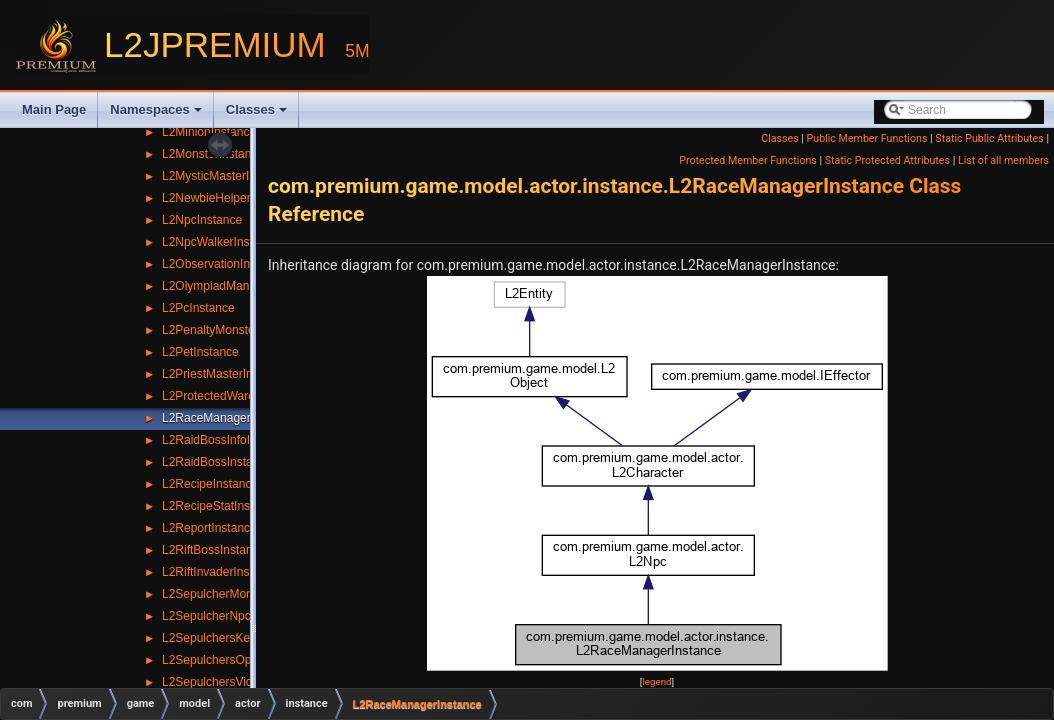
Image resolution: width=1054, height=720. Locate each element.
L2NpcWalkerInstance (220, 242)
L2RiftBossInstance (213, 550)
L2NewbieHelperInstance (229, 198)
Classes (256, 109)
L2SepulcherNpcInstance (229, 616)
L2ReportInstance (209, 528)
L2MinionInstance (209, 132)
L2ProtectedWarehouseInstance (247, 396)
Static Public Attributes (989, 138)
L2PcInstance (198, 308)
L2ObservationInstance (223, 264)
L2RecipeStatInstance (220, 506)
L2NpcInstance (202, 220)
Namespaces (156, 109)
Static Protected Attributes (887, 160)
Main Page (54, 109)
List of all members (1003, 160)
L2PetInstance (200, 352)
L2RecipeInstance (210, 484)
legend (656, 681)
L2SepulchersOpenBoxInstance (246, 660)
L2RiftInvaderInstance (220, 572)
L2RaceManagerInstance (229, 418)
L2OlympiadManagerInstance (240, 286)
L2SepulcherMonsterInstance (240, 594)
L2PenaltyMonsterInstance (233, 330)
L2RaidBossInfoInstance (227, 440)
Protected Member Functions (748, 160)
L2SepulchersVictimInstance (237, 682)
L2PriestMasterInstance (225, 374)
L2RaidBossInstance (217, 462)
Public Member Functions (867, 138)
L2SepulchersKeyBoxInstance (242, 638)
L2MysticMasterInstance (226, 176)
